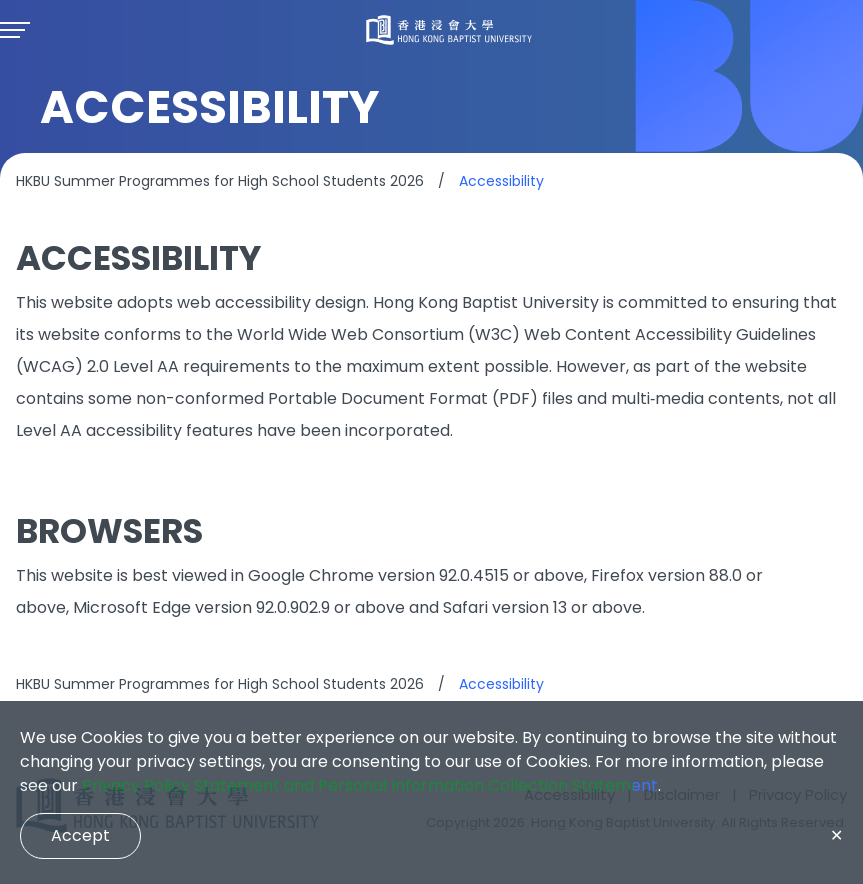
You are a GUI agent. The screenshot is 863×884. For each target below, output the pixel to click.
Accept (80, 835)
